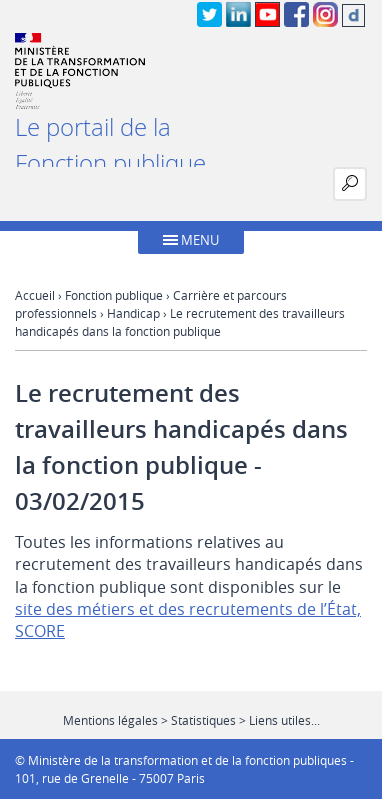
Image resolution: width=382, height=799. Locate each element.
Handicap (133, 313)
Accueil (35, 295)
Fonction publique (114, 295)
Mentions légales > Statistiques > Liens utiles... (191, 720)
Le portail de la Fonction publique (110, 145)
